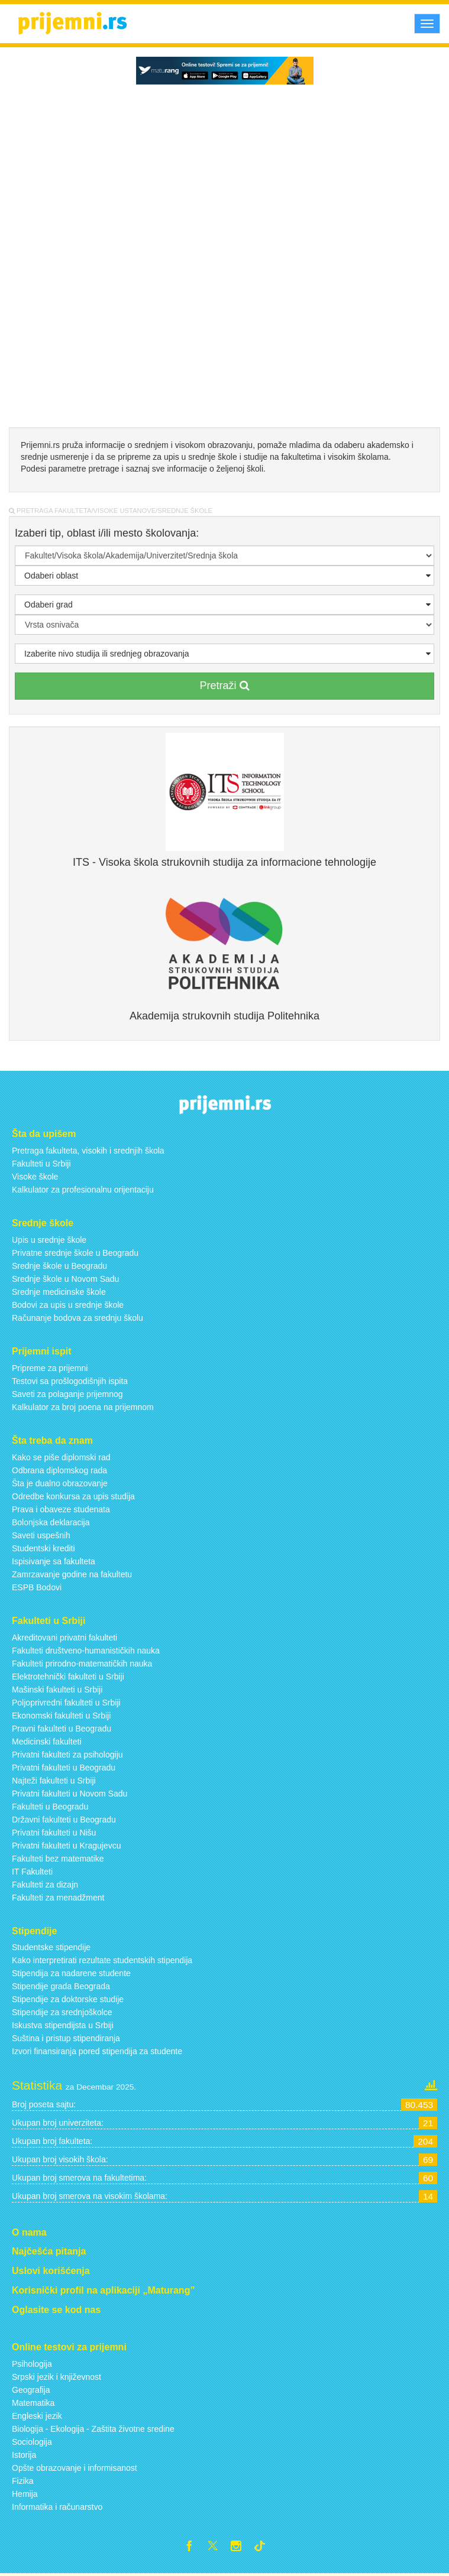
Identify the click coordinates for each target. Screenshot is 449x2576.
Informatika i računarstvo (57, 2506)
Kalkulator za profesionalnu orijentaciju (83, 1189)
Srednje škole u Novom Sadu (65, 1278)
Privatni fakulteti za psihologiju (67, 1754)
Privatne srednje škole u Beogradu (75, 1252)
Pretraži (224, 685)
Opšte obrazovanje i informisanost (74, 2467)
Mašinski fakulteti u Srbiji (57, 1689)
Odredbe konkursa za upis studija (73, 1496)
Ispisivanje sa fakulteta (53, 1561)
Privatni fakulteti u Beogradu (63, 1767)
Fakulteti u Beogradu (50, 1806)
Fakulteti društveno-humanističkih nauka (86, 1650)
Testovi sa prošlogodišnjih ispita (70, 1381)
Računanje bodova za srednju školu (77, 1317)
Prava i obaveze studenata (61, 1509)
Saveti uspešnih (41, 1535)
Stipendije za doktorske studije (68, 1999)
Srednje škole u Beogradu (59, 1265)
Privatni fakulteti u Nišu (54, 1832)
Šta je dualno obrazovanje (60, 1483)
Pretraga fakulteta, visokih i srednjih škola (88, 1150)
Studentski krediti (43, 1548)
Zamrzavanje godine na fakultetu (72, 1574)
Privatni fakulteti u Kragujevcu (66, 1845)
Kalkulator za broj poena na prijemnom (83, 1407)
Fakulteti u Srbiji (41, 1163)
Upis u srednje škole (49, 1239)
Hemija (25, 2493)
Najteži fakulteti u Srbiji (54, 1780)
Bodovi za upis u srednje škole (68, 1304)
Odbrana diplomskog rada (59, 1470)
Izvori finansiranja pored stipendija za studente (97, 2051)
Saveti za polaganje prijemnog (67, 1394)
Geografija (31, 2389)
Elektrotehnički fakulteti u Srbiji (68, 1676)
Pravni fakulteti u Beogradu (61, 1728)
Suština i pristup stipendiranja (66, 2038)
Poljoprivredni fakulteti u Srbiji (66, 1702)
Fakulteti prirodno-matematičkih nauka (82, 1663)
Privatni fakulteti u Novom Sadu (69, 1793)
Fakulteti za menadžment (58, 1897)
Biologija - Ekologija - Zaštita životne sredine (93, 2428)
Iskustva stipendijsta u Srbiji (63, 2025)
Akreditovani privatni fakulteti (64, 1637)
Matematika (33, 2402)
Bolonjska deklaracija (51, 1522)
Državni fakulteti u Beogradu (64, 1819)
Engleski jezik (37, 2415)
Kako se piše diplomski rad (61, 1457)
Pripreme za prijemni (50, 1368)
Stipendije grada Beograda (61, 1986)
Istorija (24, 2454)
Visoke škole (35, 1176)
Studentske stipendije (51, 1947)
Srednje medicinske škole (59, 1291)
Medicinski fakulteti (47, 1741)
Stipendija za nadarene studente (71, 1973)
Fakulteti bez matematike (58, 1858)
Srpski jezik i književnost (56, 2376)
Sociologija (32, 2441)
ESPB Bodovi (37, 1587)
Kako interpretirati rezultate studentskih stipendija (102, 1960)
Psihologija (32, 2363)
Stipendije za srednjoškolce (62, 2012)
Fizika (23, 2480)
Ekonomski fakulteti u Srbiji (61, 1715)
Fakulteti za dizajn (45, 1884)
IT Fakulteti (32, 1871)
